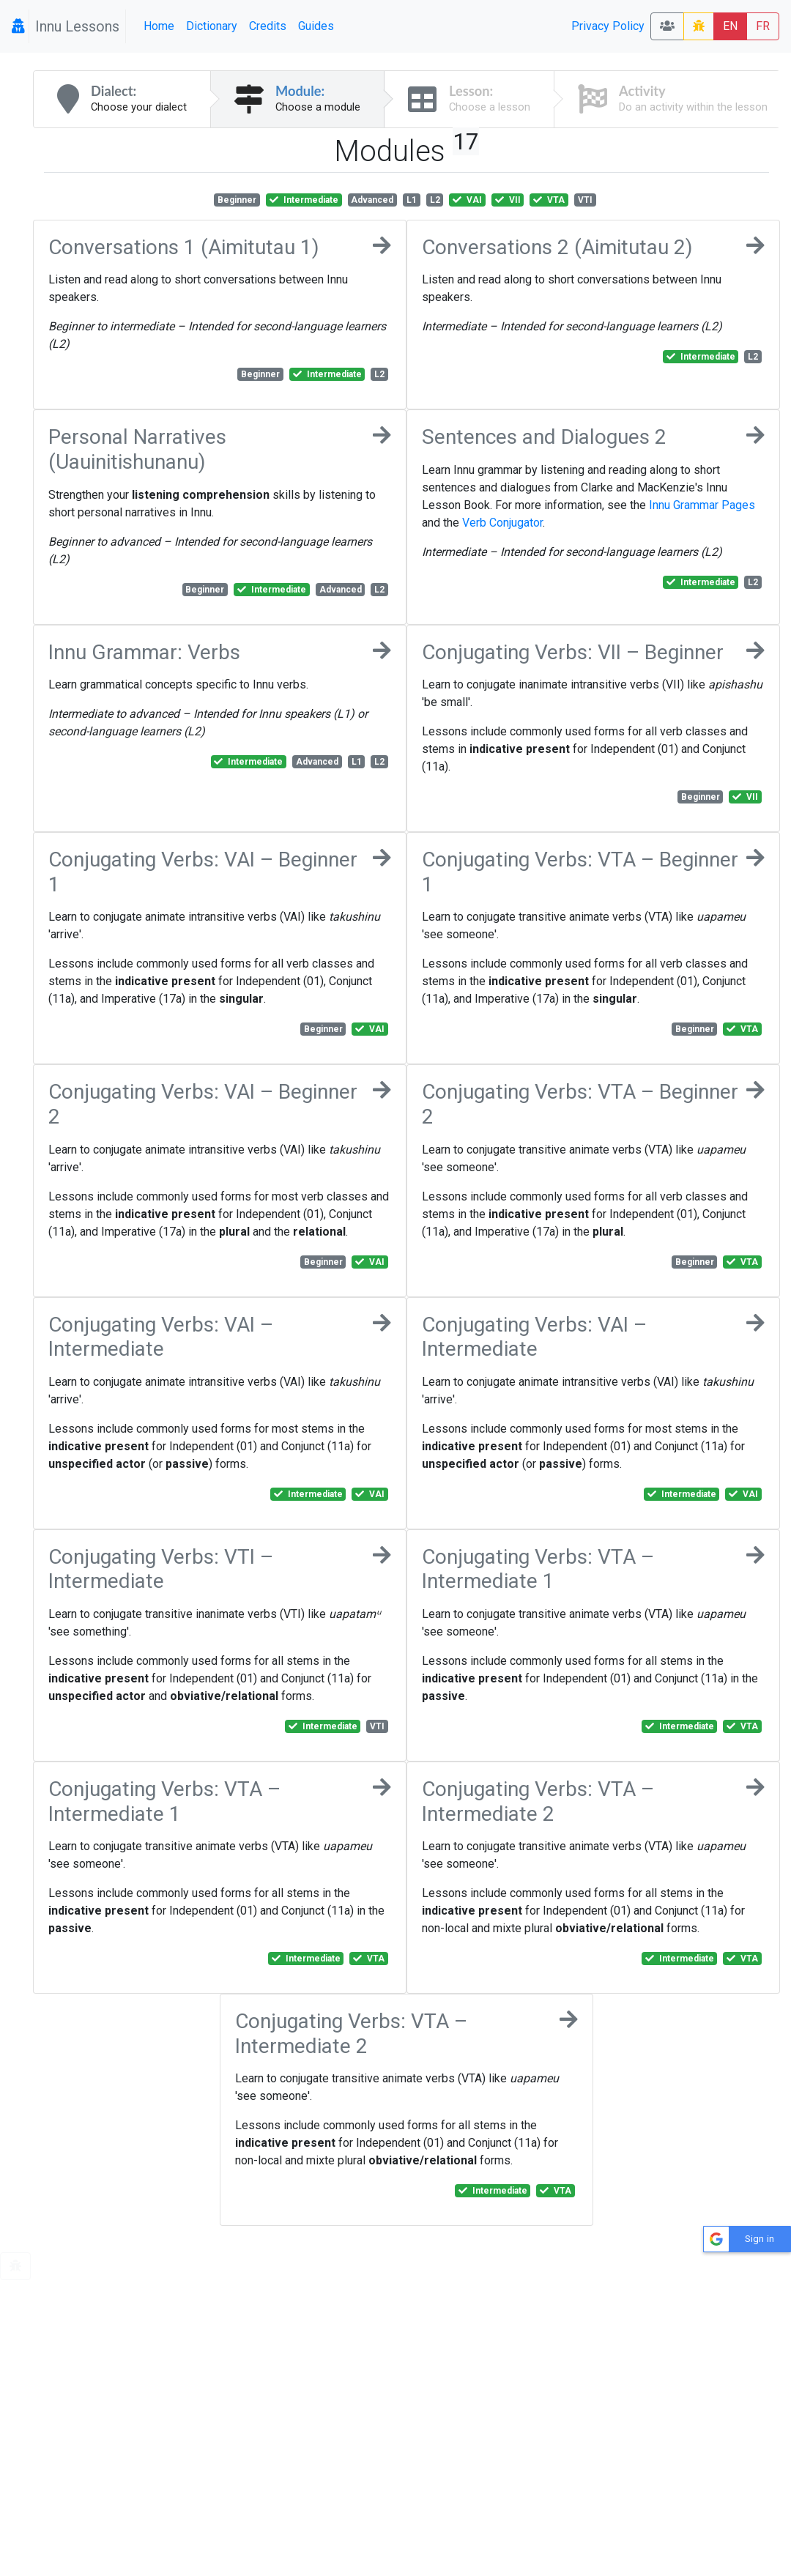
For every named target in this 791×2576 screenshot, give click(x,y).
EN (730, 26)
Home (159, 26)
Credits (267, 26)
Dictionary (211, 26)
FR (763, 26)
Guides (316, 26)
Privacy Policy (608, 26)
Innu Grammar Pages (702, 505)
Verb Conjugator (502, 523)
